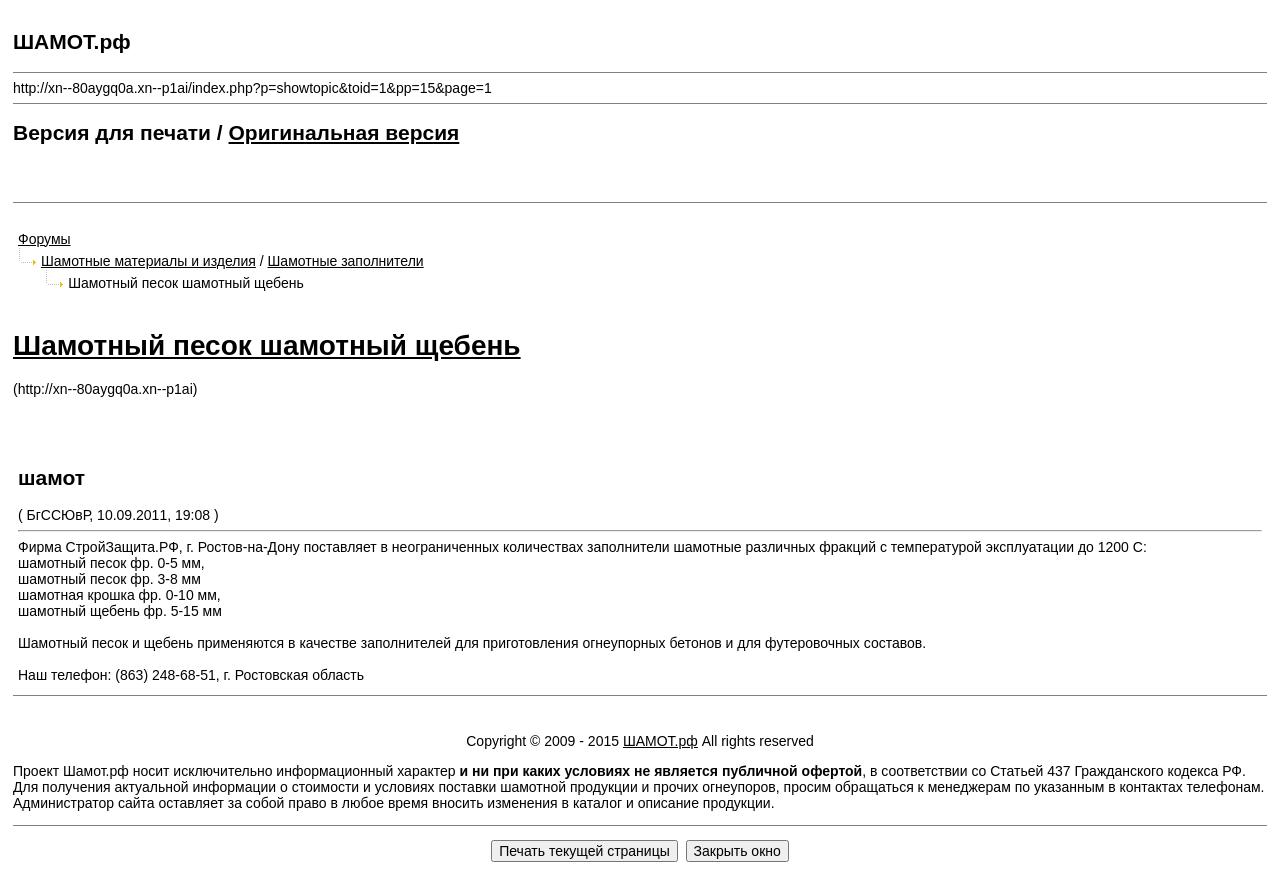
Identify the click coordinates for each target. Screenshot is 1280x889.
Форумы (44, 239)
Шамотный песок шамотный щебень (267, 345)
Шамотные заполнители (346, 261)
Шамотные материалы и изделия (148, 261)
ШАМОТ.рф (660, 741)
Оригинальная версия (344, 132)
